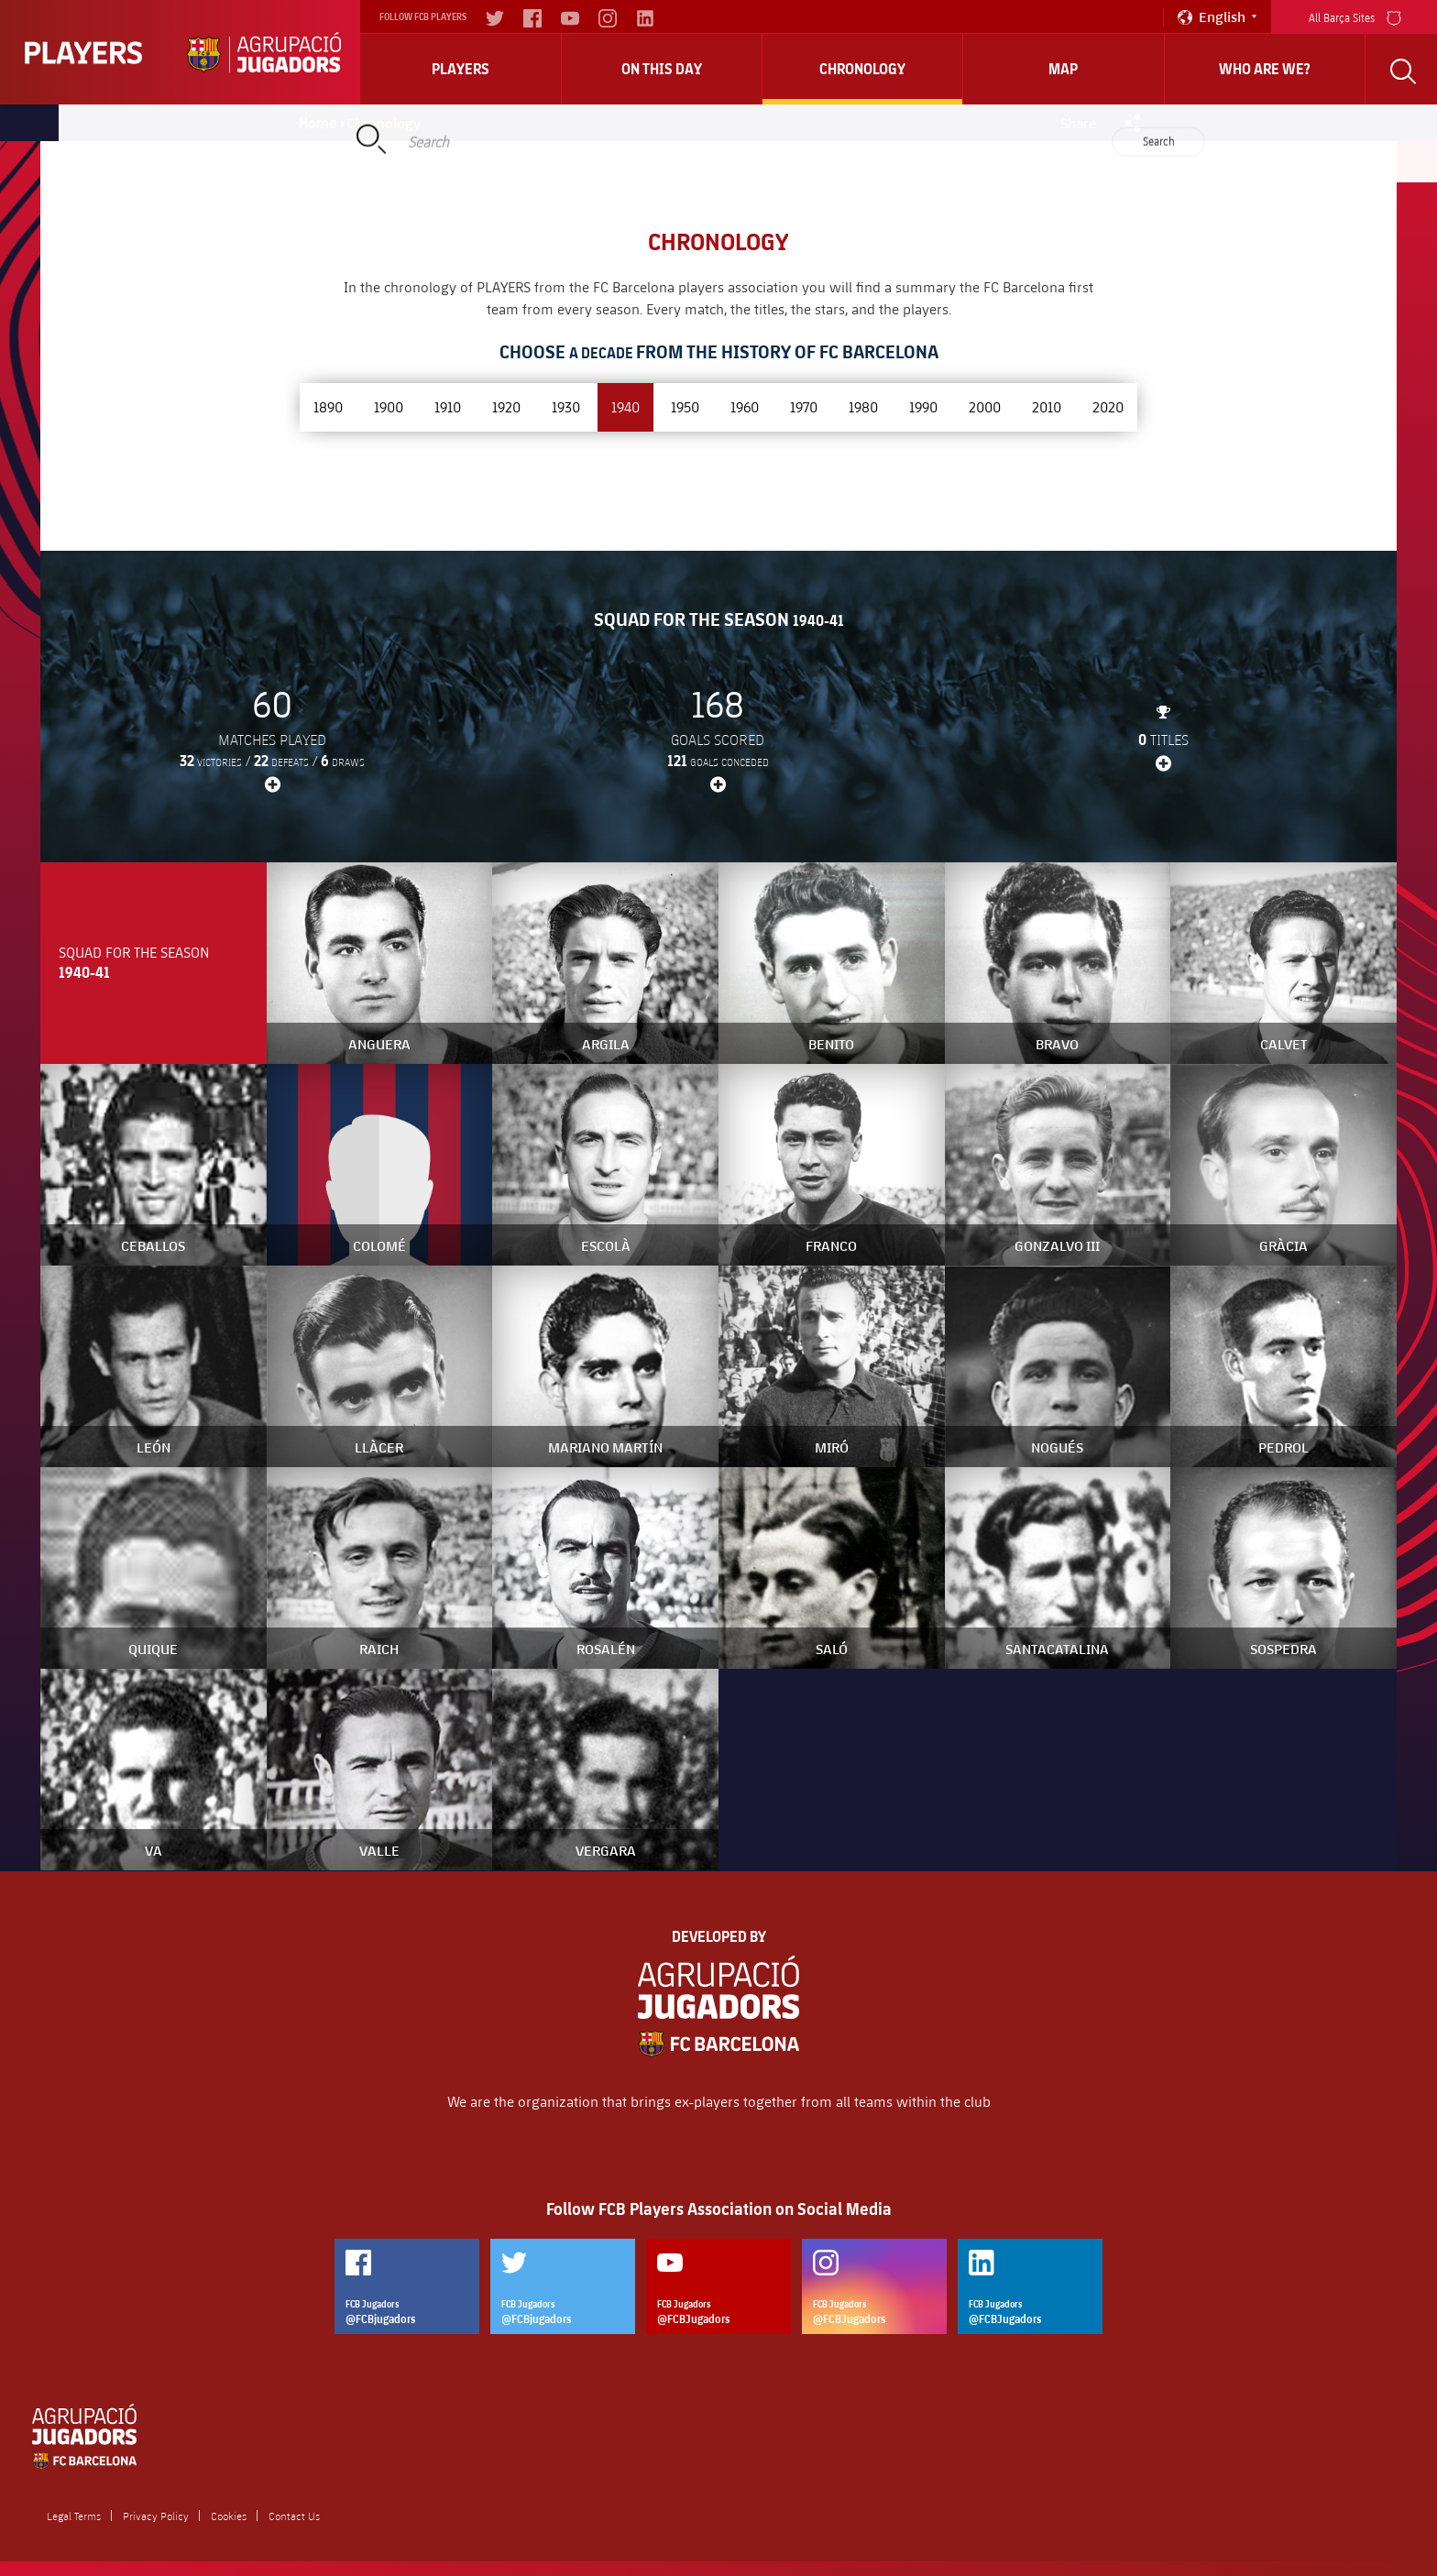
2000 (985, 406)
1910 (447, 406)
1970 (803, 406)
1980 (863, 406)
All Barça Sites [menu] (1355, 16)
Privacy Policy (156, 2515)
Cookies (229, 2515)
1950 (685, 406)
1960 (744, 406)
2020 (1108, 406)
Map (1063, 69)
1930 (566, 406)
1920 (506, 406)
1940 (625, 406)
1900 (388, 406)
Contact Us (294, 2515)
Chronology (862, 69)
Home (318, 123)
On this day (661, 69)
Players (460, 69)
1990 (923, 406)
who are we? (1265, 69)
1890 (328, 406)
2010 (1046, 406)
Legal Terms (74, 2515)
